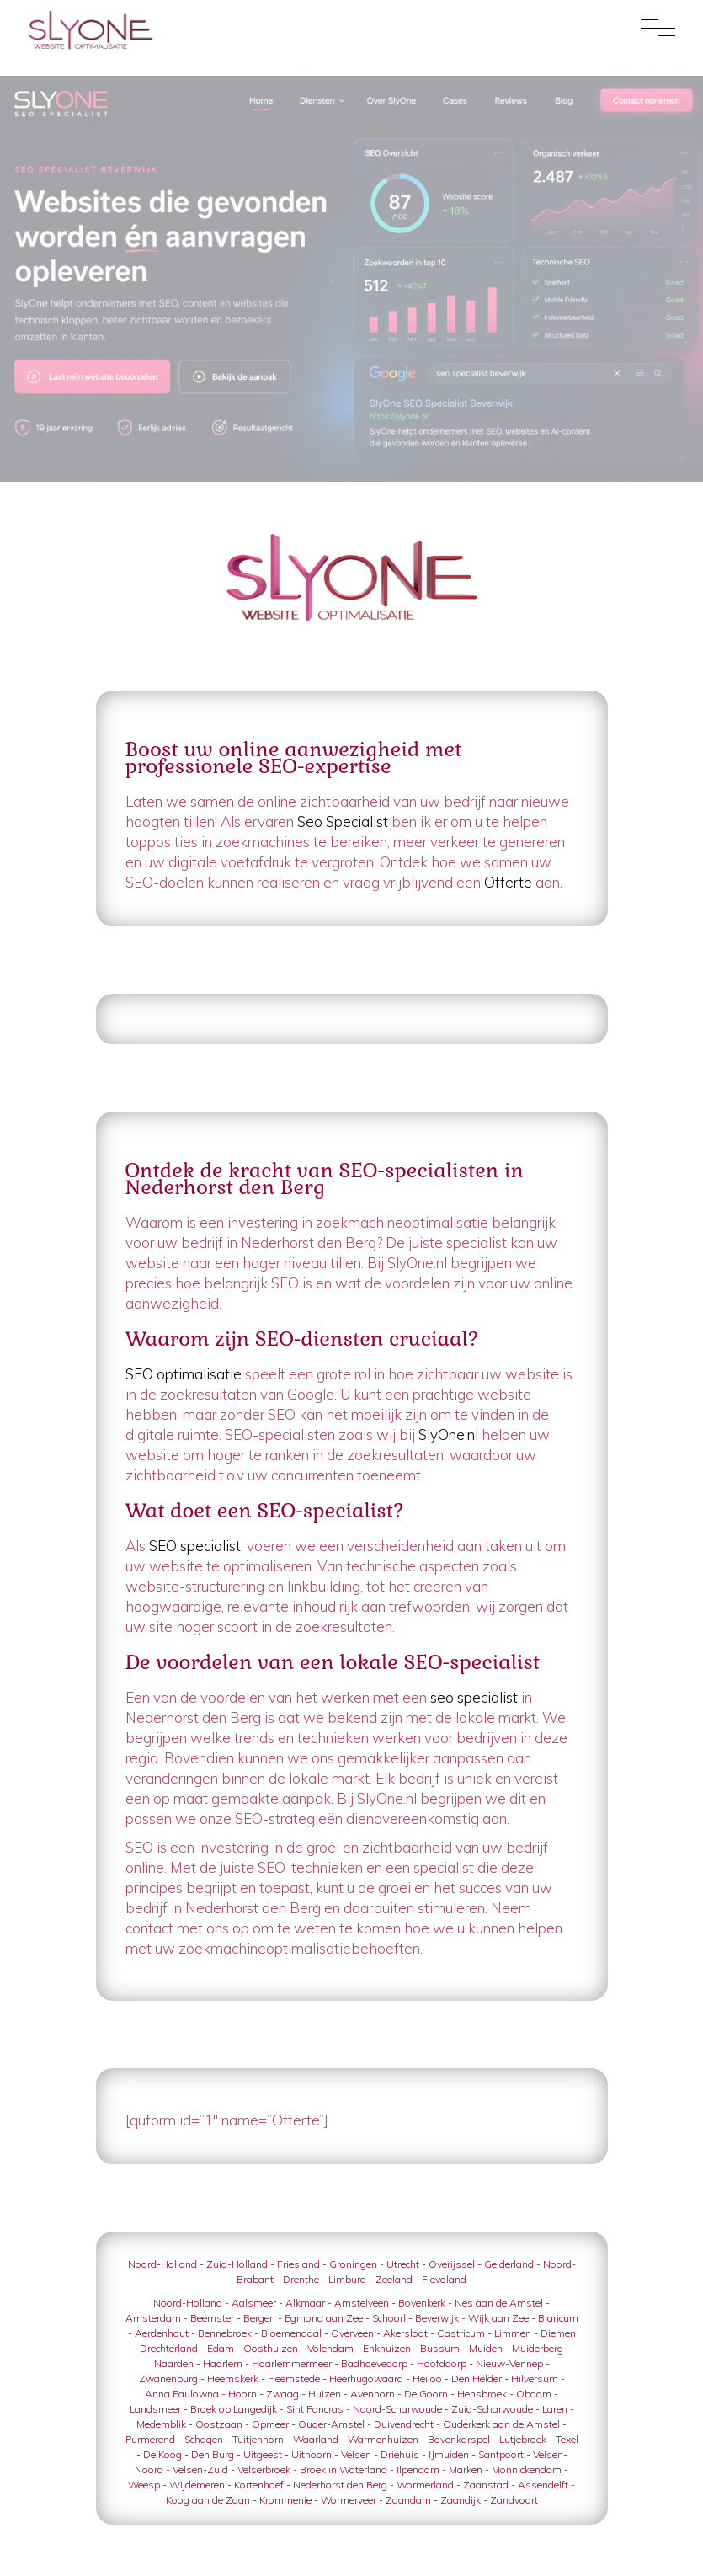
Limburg (347, 2279)
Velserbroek (263, 2469)
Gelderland (509, 2264)
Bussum (440, 2348)
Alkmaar (305, 2302)
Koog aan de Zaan (208, 2499)
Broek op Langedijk (233, 2409)
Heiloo (427, 2378)
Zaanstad (486, 2484)
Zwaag (282, 2393)
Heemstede (294, 2378)
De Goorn (426, 2393)
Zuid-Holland (237, 2264)
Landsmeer (155, 2409)
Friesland (298, 2264)
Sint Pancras (315, 2409)
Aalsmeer (254, 2302)
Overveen (352, 2333)
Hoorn (242, 2393)
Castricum (461, 2333)
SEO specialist (195, 1546)
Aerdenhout (162, 2333)
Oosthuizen (270, 2348)
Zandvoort (514, 2499)
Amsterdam (153, 2318)
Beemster (212, 2318)
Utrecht (402, 2264)
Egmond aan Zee (324, 2318)
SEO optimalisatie (185, 1374)
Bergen (259, 2318)
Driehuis (400, 2454)
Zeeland (394, 2279)
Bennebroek (225, 2333)
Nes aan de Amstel (499, 2302)
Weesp (144, 2484)
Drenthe (301, 2279)
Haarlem (222, 2363)
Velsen (356, 2454)
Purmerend (150, 2439)
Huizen (324, 2393)
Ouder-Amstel (331, 2424)
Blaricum (558, 2318)
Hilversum (534, 2378)
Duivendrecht (404, 2424)
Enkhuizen (387, 2348)
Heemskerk (232, 2378)
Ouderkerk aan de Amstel (501, 2424)
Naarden (174, 2363)
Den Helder (476, 2378)
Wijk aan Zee (498, 2318)
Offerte (508, 882)
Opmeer (270, 2424)
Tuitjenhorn (258, 2439)
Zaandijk (460, 2499)
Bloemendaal (291, 2333)
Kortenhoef (259, 2484)
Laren (554, 2409)
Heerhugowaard (366, 2378)
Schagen (203, 2439)
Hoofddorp (441, 2363)
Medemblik (161, 2424)
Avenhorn (372, 2393)
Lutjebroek (522, 2439)
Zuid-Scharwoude (492, 2409)
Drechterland (169, 2348)
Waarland (315, 2439)
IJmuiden (449, 2454)
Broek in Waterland (343, 2469)
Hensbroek (482, 2393)
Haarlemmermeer (292, 2363)
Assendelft (543, 2484)
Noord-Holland (162, 2264)
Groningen (353, 2264)
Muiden (486, 2348)
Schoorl (389, 2318)
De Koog (162, 2454)
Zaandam (408, 2499)
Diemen (558, 2333)
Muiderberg (537, 2348)
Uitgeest (262, 2454)
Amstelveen (361, 2302)
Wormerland (425, 2484)
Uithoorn (311, 2454)
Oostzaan (218, 2424)
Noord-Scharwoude (397, 2409)
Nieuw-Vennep (509, 2363)
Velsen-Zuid (200, 2469)
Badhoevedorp (374, 2363)
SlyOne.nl (450, 1434)
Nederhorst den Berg (340, 2484)
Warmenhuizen (383, 2439)
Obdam (533, 2393)
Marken (465, 2469)
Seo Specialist (342, 821)
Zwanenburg (168, 2378)
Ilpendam (418, 2469)
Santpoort (501, 2454)
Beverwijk (437, 2318)
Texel (567, 2439)
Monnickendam (527, 2469)
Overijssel (452, 2264)
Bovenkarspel (459, 2439)
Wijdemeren (197, 2484)
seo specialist (475, 1697)
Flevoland (444, 2279)
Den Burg (212, 2454)
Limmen (512, 2333)
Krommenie (285, 2499)
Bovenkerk (421, 2302)
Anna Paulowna (182, 2393)
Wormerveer (348, 2499)
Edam (220, 2348)
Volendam (330, 2348)
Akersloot (405, 2333)
